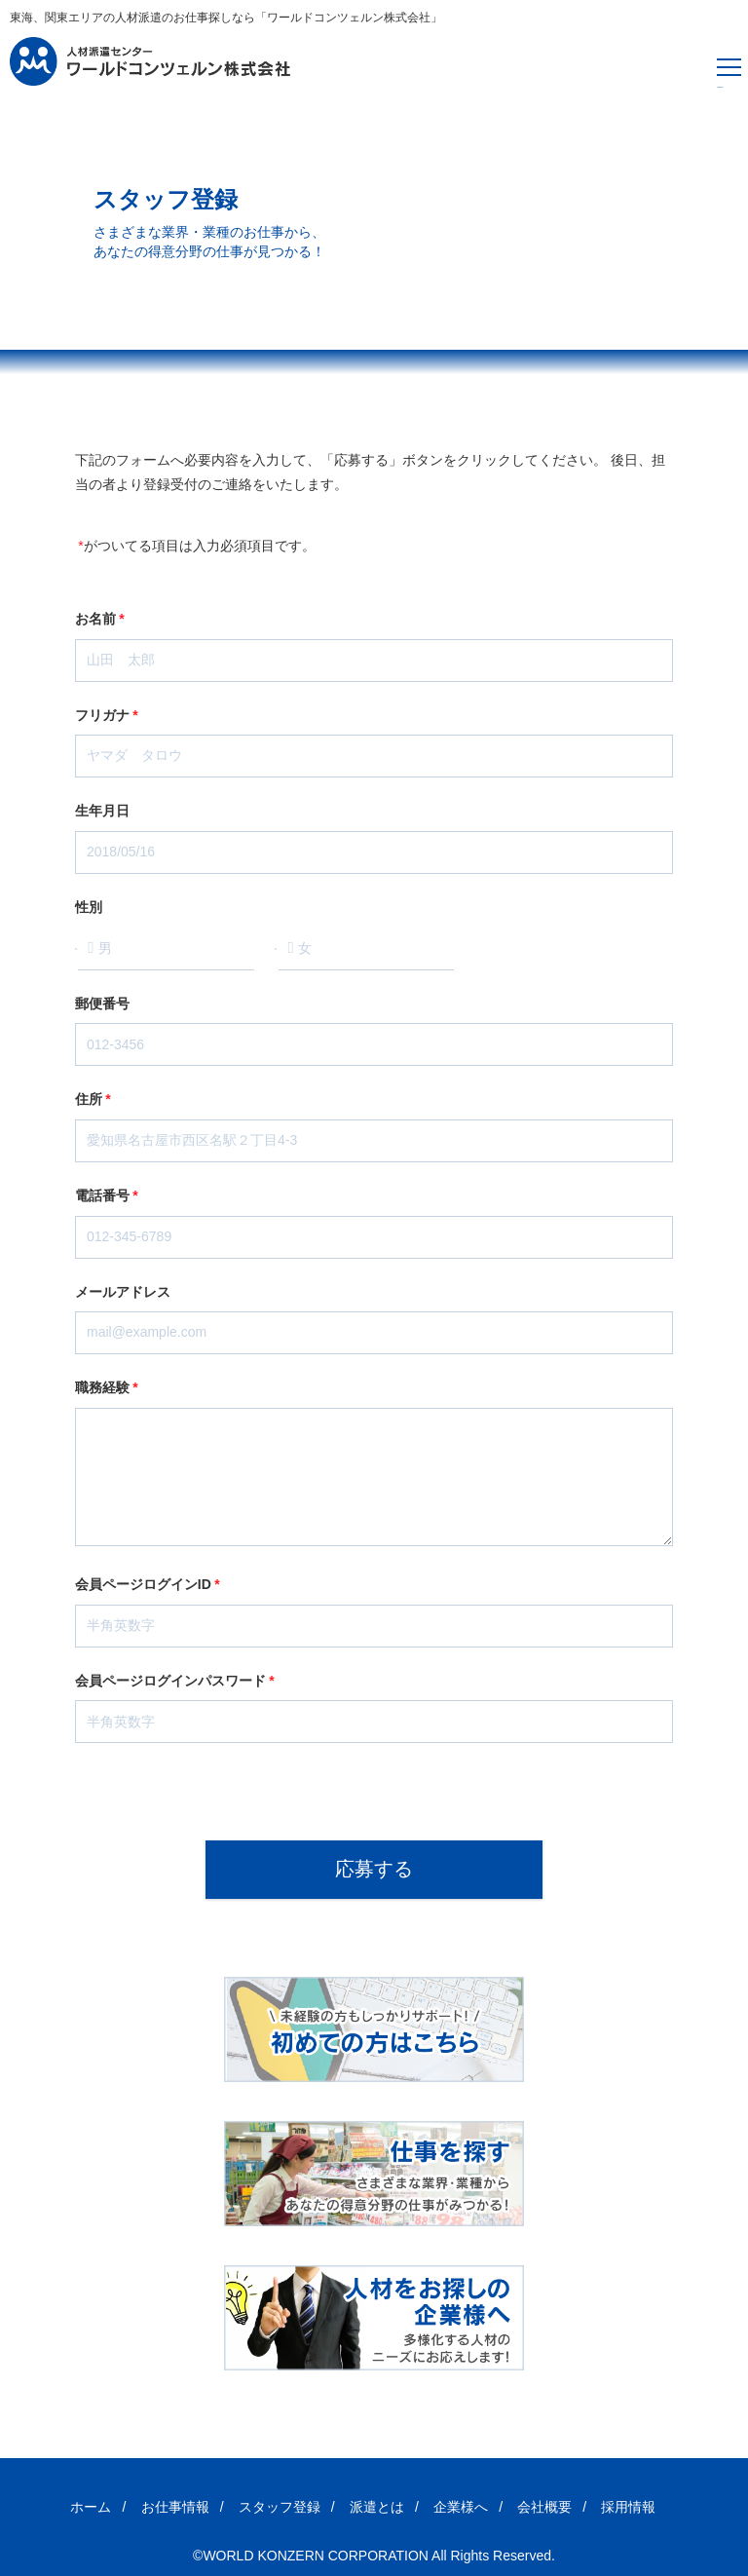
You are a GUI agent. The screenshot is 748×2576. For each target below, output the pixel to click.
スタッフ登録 (279, 2507)
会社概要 (544, 2507)
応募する (374, 1868)
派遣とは (377, 2507)
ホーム (90, 2507)
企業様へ (460, 2507)
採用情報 (628, 2507)
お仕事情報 (175, 2507)
